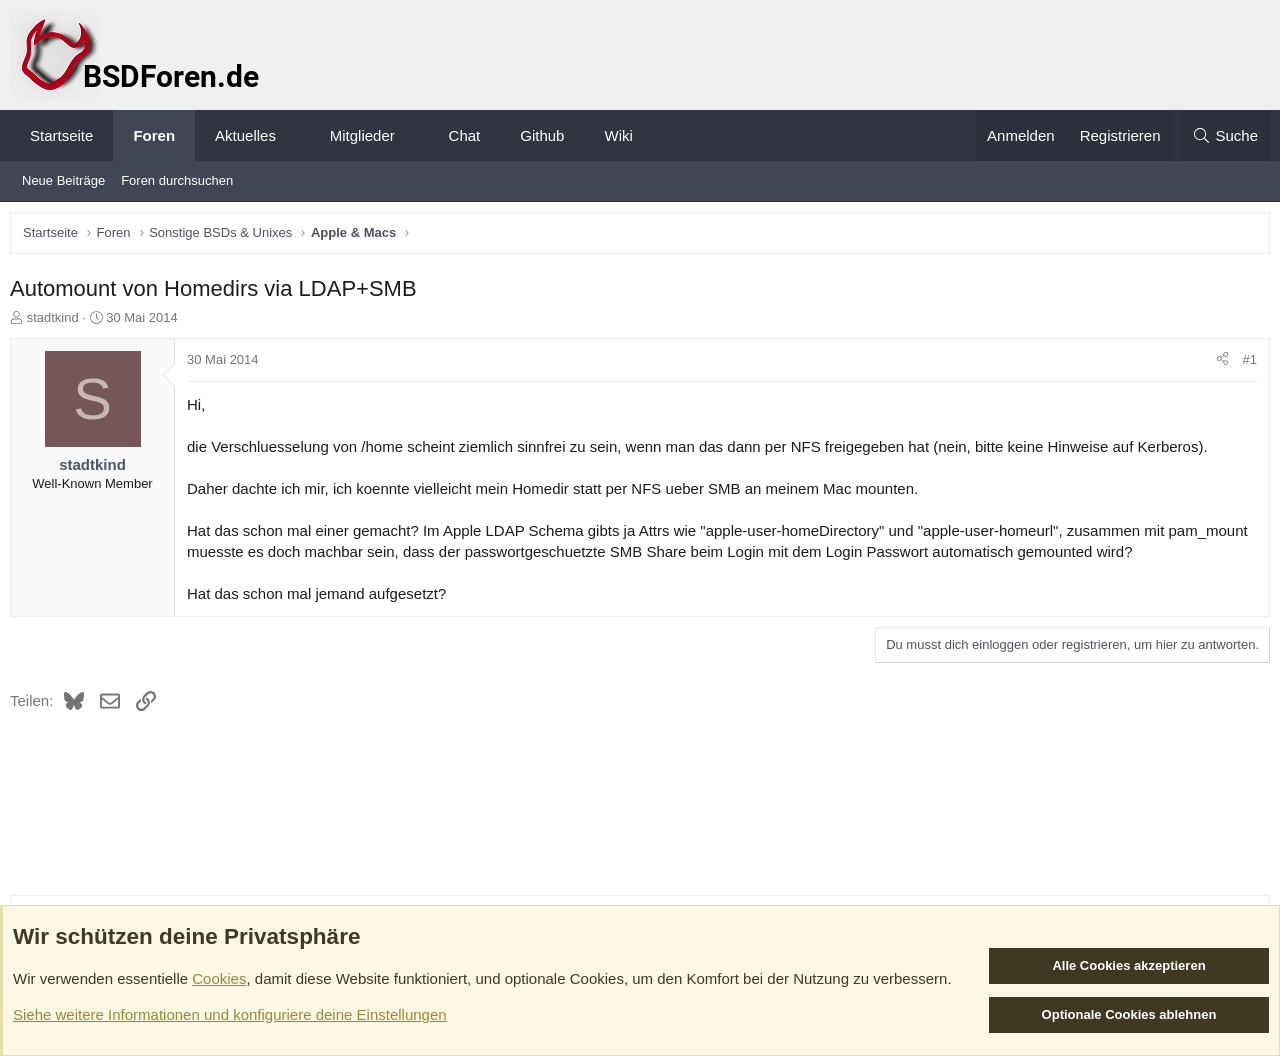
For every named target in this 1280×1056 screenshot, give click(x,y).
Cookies (219, 978)
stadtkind (58, 322)
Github (542, 135)
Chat (465, 135)
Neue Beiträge (63, 180)
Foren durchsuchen (177, 180)
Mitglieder (362, 135)
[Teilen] (1217, 365)
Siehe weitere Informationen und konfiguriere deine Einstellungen (230, 1014)
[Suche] (1225, 135)
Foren (154, 135)
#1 (1245, 364)
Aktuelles (245, 135)
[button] (293, 135)
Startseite (61, 135)
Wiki (618, 135)
